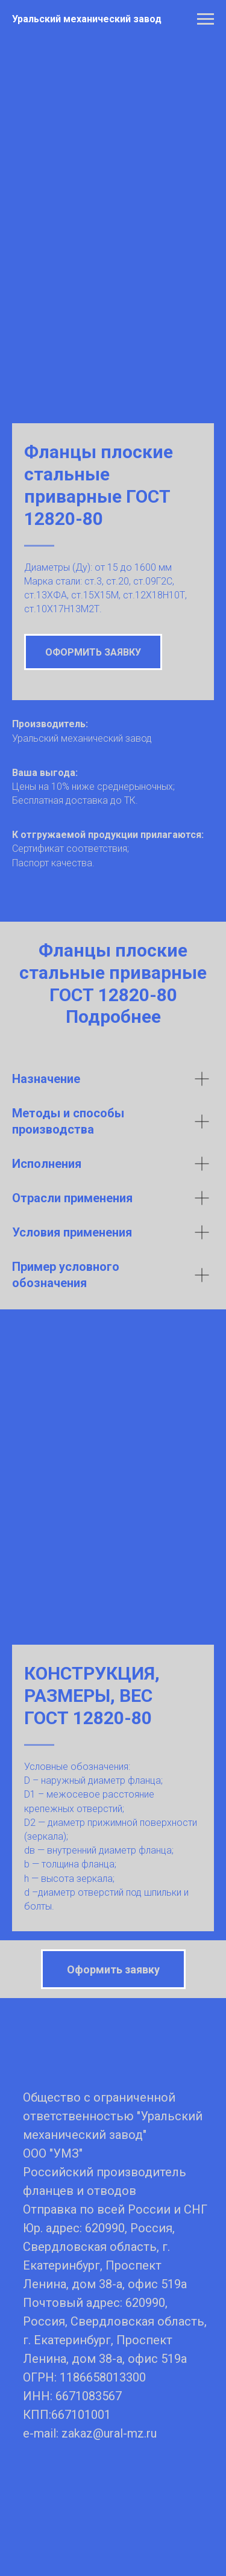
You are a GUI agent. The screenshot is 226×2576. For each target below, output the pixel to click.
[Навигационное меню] (205, 19)
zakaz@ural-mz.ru (109, 2319)
